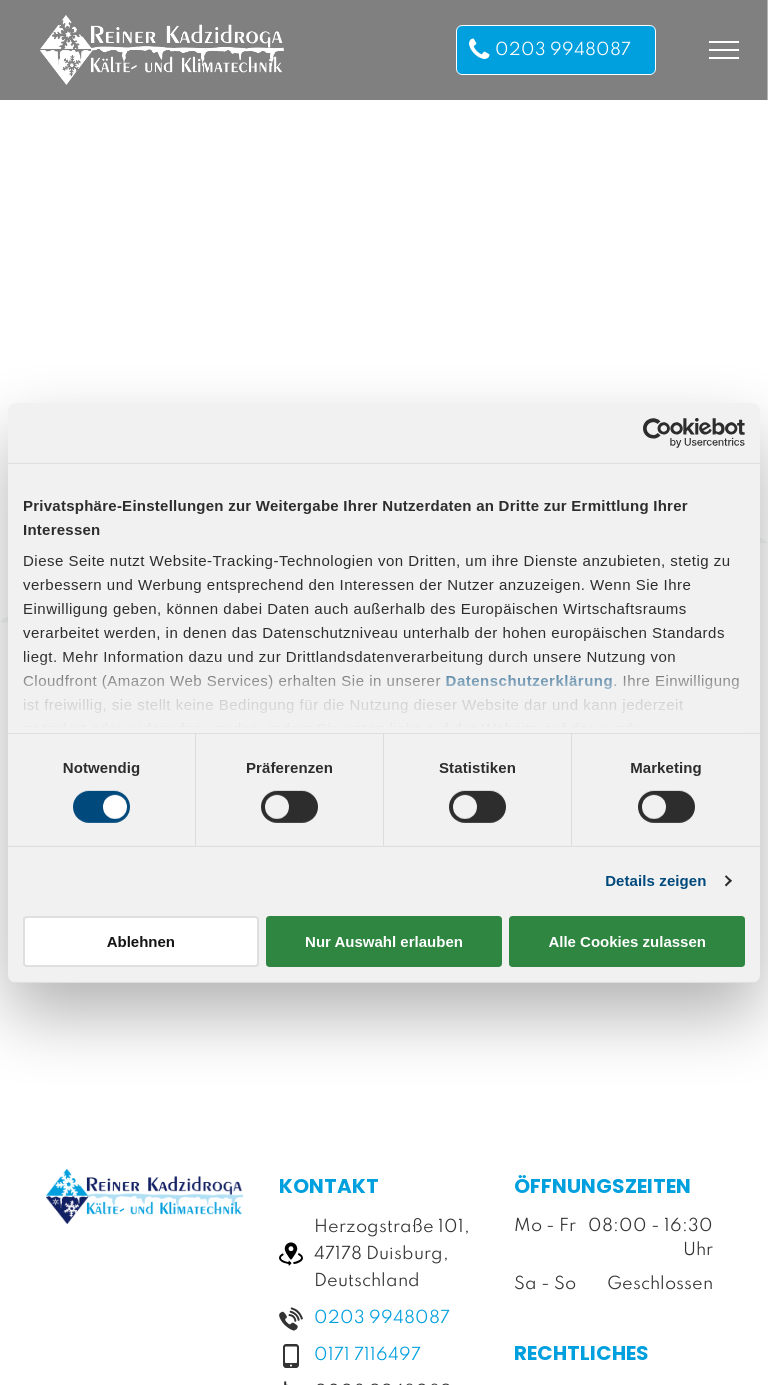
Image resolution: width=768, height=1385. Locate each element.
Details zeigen (655, 880)
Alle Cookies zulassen (627, 941)
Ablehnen (141, 941)
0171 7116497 (367, 1355)
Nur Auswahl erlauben (384, 941)
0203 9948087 (382, 1318)
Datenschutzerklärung (530, 680)
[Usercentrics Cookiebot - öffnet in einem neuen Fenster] (657, 432)
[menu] (724, 50)
